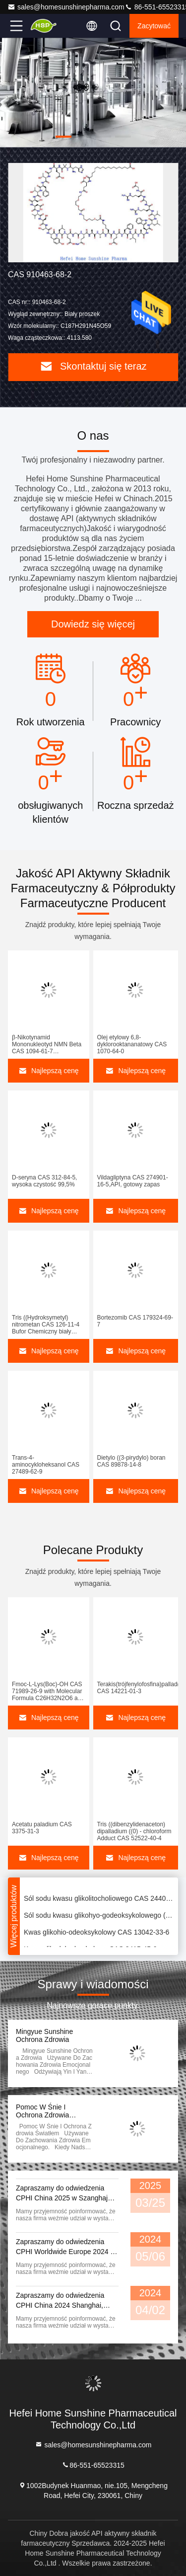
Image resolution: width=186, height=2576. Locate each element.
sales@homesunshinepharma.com (65, 7)
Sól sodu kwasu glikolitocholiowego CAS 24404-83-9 (99, 1900)
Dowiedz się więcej (93, 624)
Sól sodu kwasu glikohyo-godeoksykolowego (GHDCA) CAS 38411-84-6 (99, 1917)
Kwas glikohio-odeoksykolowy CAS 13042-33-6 (96, 1934)
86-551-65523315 (93, 2464)
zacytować (154, 26)
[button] (63, 137)
